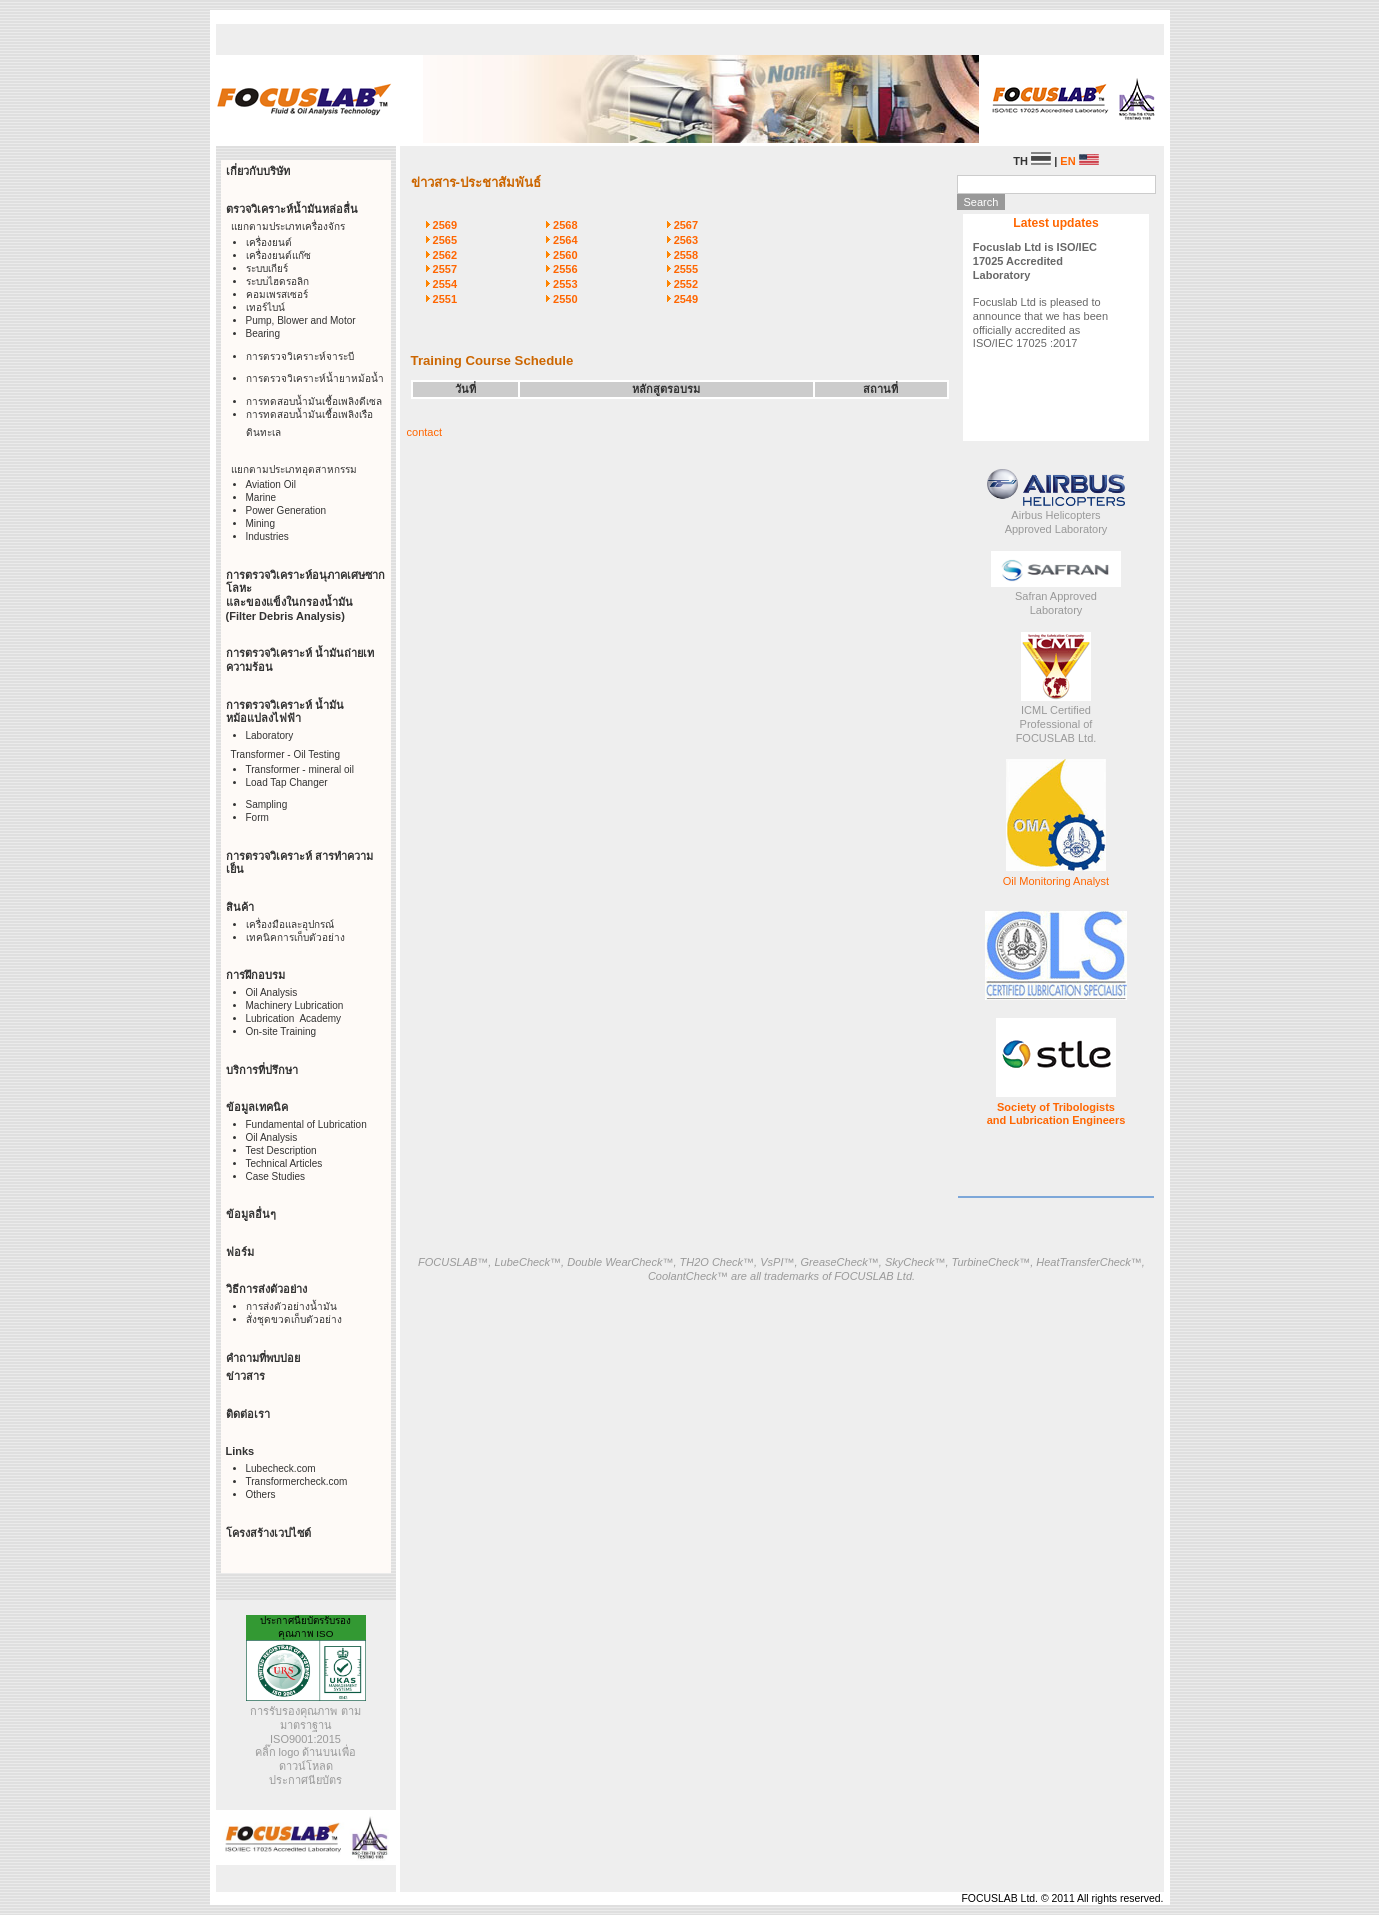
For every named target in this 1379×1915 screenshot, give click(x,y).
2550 (565, 299)
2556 (565, 269)
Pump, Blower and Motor (301, 320)
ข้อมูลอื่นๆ (251, 1214)
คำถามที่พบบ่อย (263, 1358)
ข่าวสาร (245, 1376)
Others (261, 1494)
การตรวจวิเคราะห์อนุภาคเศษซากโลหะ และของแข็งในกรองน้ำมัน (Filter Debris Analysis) (305, 595)
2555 (686, 269)
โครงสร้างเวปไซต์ (268, 1533)
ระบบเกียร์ (267, 268)
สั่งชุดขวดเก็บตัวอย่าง (294, 1319)
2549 (686, 299)
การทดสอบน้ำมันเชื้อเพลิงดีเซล (314, 401)
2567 (686, 225)
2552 (686, 284)
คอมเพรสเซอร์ (277, 294)
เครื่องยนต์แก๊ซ (278, 255)
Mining (260, 523)
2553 (565, 284)
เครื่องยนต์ (269, 242)
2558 (686, 255)
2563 (686, 240)
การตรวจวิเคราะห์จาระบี (300, 356)
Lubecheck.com (281, 1468)
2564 (565, 240)
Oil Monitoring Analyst (1056, 881)
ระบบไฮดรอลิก (277, 281)
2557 (445, 269)
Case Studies (275, 1176)
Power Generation (286, 510)
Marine (261, 497)
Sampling (267, 804)
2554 (445, 284)
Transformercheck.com (297, 1481)
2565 (445, 240)
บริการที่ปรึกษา (262, 1070)
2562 (445, 255)
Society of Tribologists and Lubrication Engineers (1056, 1114)
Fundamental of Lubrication (306, 1124)
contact (424, 432)
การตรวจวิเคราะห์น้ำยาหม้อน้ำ (315, 378)
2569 (445, 225)
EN (1079, 161)
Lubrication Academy (294, 1018)
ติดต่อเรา (248, 1414)
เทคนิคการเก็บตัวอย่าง (295, 937)
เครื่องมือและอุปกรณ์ (290, 924)
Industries (267, 536)
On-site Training (281, 1031)
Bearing (263, 333)
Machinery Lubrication (295, 1005)
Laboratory (270, 735)
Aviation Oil (271, 484)
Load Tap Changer (287, 782)
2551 (445, 299)
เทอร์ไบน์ (265, 307)
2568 (565, 225)
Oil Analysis (272, 992)
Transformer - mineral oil (300, 769)
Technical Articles (284, 1163)
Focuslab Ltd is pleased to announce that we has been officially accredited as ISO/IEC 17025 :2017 (1040, 295)
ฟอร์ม (240, 1252)
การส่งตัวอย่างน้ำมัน (291, 1306)
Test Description (281, 1150)
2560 (565, 255)
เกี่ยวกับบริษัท (258, 171)
